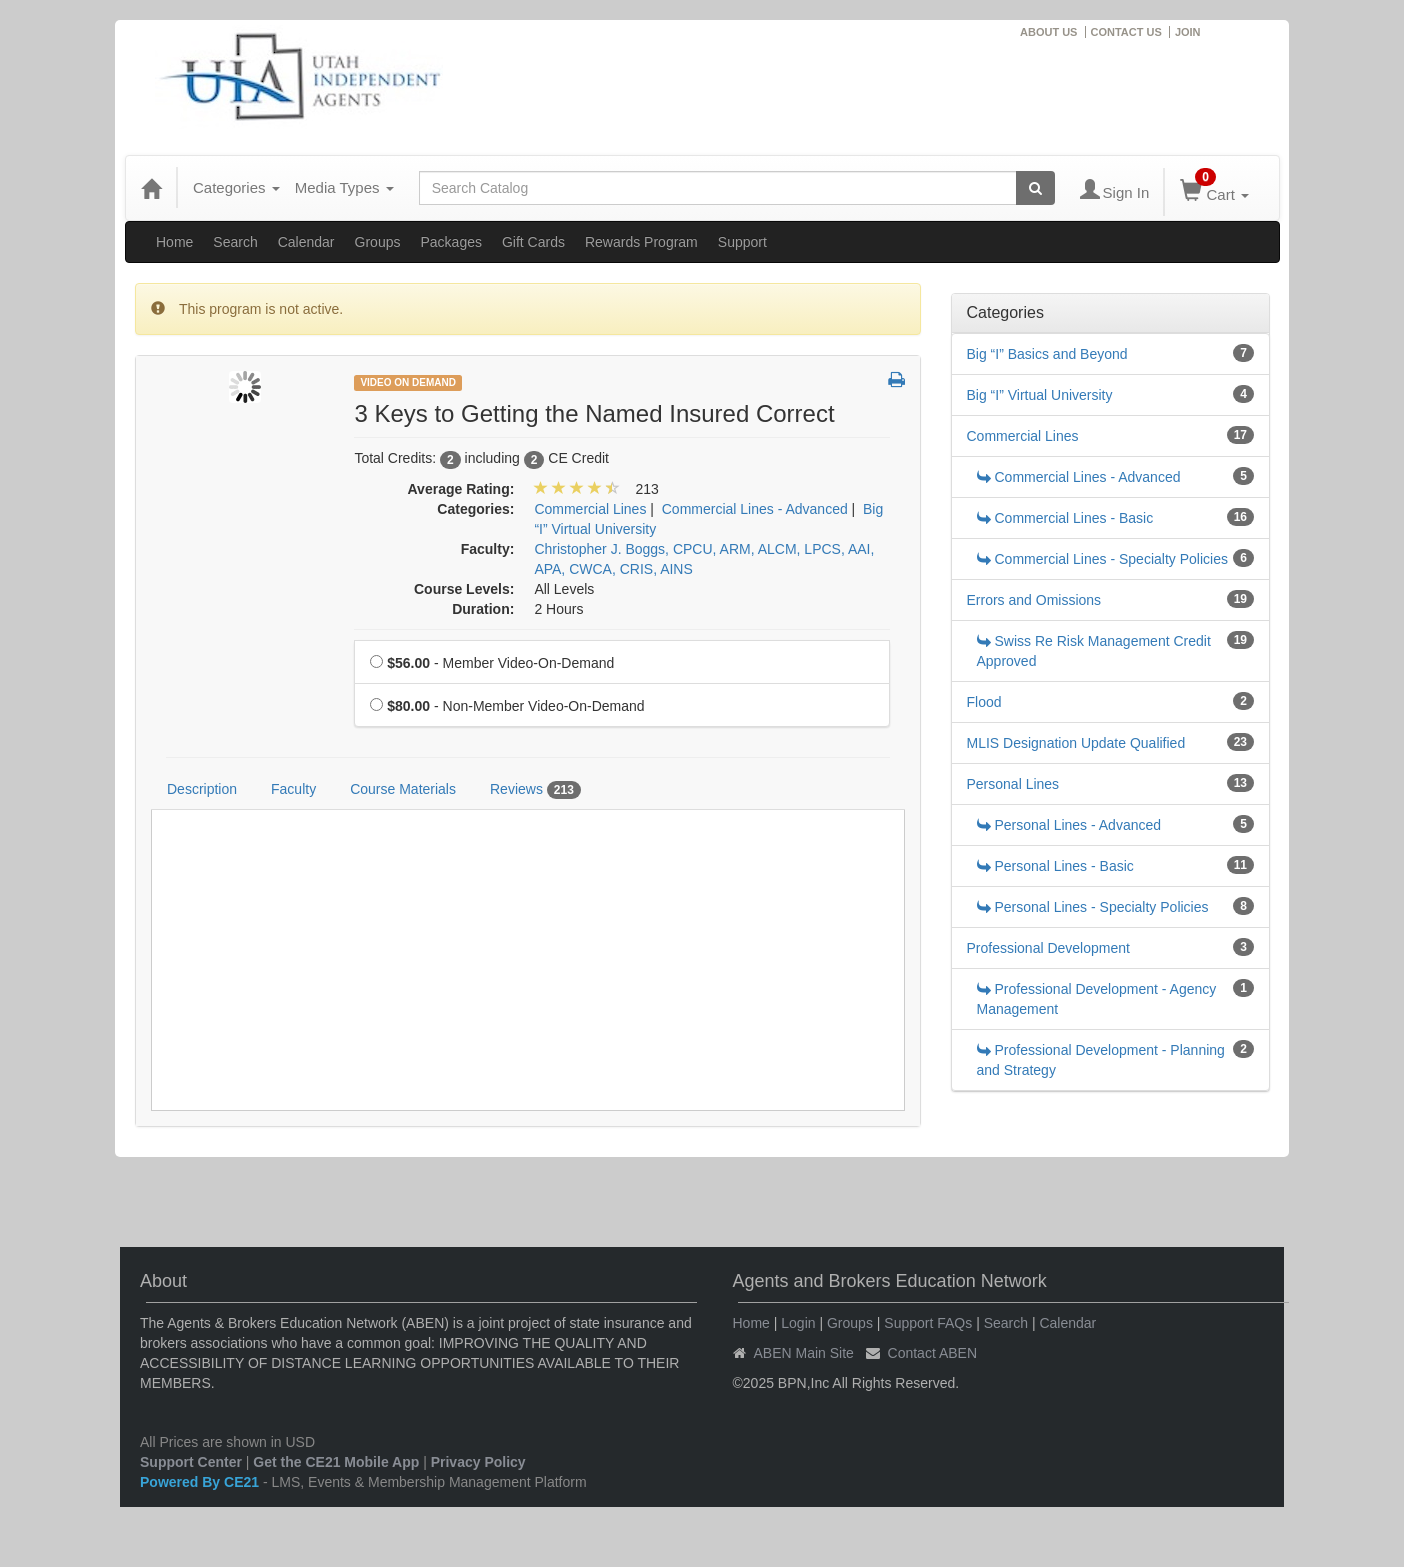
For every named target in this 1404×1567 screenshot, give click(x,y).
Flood (984, 702)
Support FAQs (928, 1323)
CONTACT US (1126, 32)
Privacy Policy (478, 1462)
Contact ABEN (933, 1353)
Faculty (293, 789)
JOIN (1188, 32)
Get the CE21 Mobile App (336, 1462)
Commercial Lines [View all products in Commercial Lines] (590, 509)
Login (798, 1323)
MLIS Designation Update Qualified (1076, 743)
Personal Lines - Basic (1055, 866)
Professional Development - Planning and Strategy (1101, 1060)
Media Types (344, 187)
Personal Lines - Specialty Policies (1093, 907)
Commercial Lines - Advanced (1079, 477)
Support (742, 242)
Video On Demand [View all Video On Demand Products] (408, 382)
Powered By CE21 (201, 1482)
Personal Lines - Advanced (1069, 825)
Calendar (306, 242)
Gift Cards (533, 242)
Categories (236, 187)
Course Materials (403, 789)
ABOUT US (1048, 32)
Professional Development (1048, 948)
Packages (450, 242)
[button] (896, 381)
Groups (378, 242)
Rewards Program (641, 242)
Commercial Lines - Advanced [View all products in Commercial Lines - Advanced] (755, 509)
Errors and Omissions (1034, 600)
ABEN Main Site (804, 1353)
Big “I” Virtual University (1040, 395)
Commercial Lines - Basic (1065, 518)
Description (202, 789)
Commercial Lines (1023, 436)
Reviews (535, 790)
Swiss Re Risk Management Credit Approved (1094, 651)
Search (235, 242)
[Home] (151, 188)
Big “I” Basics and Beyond (1047, 354)
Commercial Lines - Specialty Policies (1102, 559)
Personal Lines (1013, 784)
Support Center (191, 1462)
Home (174, 242)
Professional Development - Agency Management (1097, 999)
